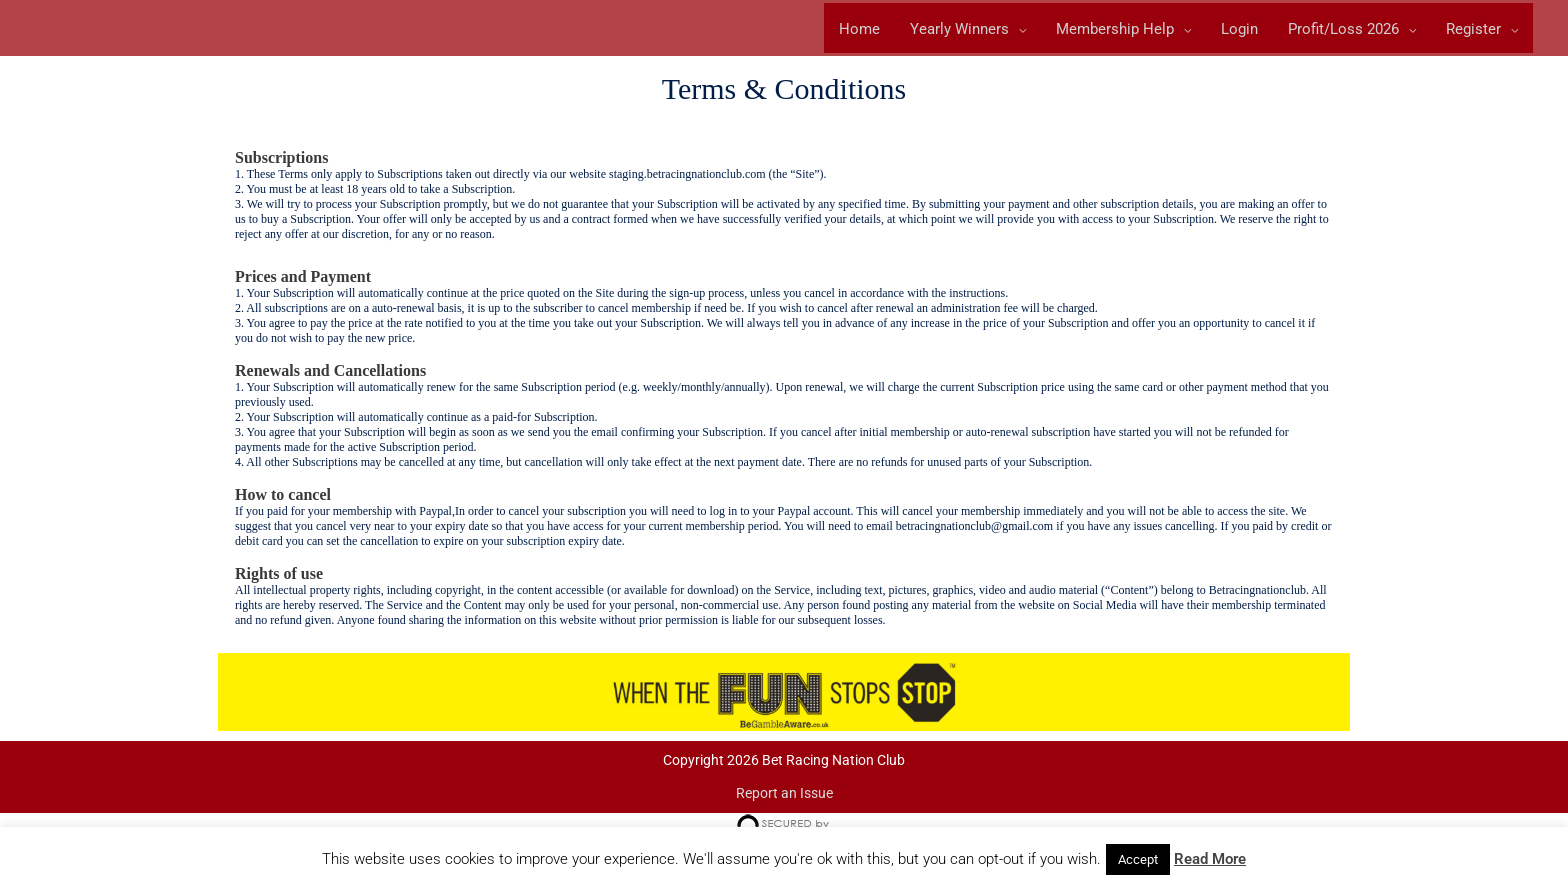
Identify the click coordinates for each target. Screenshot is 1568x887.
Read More (1210, 859)
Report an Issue (784, 796)
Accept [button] (1138, 859)
